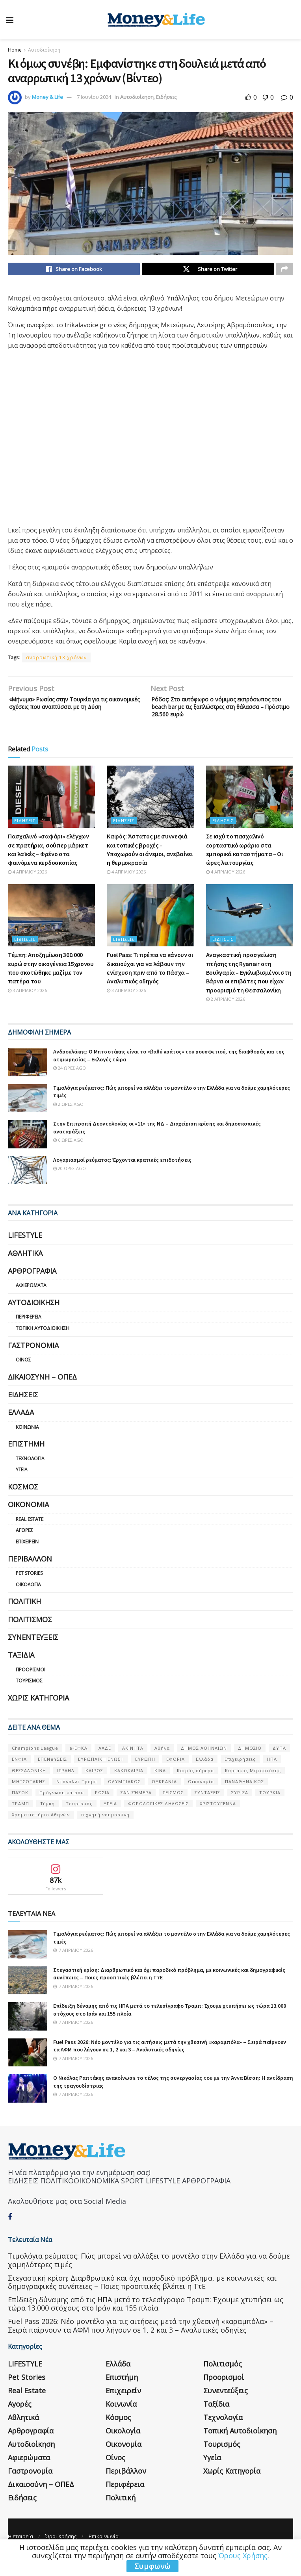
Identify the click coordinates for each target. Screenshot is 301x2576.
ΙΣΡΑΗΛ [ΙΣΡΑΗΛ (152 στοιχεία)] (65, 1787)
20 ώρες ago (69, 1185)
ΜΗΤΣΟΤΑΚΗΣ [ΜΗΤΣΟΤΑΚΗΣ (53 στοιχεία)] (28, 1798)
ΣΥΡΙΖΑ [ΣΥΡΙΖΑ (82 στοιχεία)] (239, 1809)
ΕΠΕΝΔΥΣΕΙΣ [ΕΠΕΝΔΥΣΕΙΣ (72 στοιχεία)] (52, 1776)
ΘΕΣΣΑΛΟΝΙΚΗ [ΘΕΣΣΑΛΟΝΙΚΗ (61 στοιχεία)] (29, 1787)
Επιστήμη (26, 1460)
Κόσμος (23, 1503)
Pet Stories (29, 1589)
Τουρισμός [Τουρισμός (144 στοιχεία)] (79, 1820)
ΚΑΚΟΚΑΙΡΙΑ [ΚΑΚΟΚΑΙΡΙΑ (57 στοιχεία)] (128, 1787)
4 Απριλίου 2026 (27, 888)
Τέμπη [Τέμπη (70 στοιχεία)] (47, 1820)
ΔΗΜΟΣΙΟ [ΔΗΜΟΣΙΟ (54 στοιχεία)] (250, 1765)
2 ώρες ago (68, 1121)
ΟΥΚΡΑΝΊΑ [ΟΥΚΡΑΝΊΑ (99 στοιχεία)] (164, 1798)
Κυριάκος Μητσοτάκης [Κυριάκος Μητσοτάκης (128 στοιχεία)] (253, 1787)
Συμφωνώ (152, 2566)
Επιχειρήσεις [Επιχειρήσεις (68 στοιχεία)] (240, 1776)
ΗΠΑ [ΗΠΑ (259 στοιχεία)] (272, 1776)
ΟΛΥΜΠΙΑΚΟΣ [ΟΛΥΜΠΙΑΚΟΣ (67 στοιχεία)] (124, 1798)
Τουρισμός (29, 1697)
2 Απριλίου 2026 (225, 1015)
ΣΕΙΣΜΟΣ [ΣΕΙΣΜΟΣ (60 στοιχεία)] (173, 1809)
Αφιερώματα (31, 1302)
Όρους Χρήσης (243, 2555)
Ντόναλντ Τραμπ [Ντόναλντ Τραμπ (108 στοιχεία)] (76, 1798)
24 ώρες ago (69, 1085)
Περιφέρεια (28, 1333)
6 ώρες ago (68, 1157)
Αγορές (24, 1547)
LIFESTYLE (25, 1252)
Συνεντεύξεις (33, 1653)
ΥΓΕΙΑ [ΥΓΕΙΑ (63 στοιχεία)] (110, 1820)
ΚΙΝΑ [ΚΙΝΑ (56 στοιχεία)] (160, 1787)
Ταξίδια (21, 1672)
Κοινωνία (27, 1443)
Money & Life (47, 96)
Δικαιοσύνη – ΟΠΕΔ (42, 1393)
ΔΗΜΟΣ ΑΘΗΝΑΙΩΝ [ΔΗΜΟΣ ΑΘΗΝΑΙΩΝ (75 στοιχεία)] (204, 1765)
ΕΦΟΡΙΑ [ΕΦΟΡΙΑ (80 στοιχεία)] (175, 1776)
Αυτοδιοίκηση (44, 49)
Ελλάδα (21, 1429)
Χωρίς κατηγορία (38, 1714)
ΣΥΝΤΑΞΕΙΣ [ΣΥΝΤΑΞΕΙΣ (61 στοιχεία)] (207, 1809)
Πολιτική (24, 1618)
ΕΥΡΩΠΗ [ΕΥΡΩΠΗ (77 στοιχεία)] (145, 1776)
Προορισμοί (30, 1686)
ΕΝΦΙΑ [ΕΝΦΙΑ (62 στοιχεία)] (19, 1776)
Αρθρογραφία (32, 1287)
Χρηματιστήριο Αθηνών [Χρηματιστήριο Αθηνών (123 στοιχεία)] (41, 1831)
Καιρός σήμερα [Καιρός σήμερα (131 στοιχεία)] (195, 1787)
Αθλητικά (25, 1269)
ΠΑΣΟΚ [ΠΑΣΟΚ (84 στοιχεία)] (20, 1809)
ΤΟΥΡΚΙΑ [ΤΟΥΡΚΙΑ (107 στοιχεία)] (270, 1809)
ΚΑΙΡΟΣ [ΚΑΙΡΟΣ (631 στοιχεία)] (94, 1787)
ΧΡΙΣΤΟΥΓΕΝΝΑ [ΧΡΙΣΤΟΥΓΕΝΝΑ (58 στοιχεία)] (218, 1820)
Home (15, 49)
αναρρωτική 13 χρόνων (56, 660)
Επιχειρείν (27, 1558)
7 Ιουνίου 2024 (94, 96)
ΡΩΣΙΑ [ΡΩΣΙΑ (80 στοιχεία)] (102, 1809)
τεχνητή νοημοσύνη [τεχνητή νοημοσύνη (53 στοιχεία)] (105, 1831)
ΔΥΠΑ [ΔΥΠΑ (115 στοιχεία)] (279, 1765)
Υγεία (22, 1486)
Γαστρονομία (33, 1362)
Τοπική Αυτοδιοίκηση (42, 1344)
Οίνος (23, 1376)
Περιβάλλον (30, 1575)
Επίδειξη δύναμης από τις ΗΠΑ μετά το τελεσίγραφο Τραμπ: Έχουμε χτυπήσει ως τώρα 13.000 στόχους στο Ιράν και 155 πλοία (145, 2320)
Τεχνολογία (30, 1475)
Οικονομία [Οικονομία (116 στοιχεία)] (201, 1798)
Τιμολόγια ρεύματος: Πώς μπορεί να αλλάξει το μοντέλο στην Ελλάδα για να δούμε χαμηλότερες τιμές (149, 2277)
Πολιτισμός (30, 1636)
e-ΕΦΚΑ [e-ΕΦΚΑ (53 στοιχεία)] (78, 1765)
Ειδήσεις (166, 96)
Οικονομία (28, 1521)
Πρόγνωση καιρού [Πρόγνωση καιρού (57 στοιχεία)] (61, 1809)
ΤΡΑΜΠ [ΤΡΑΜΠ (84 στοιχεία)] (20, 1820)
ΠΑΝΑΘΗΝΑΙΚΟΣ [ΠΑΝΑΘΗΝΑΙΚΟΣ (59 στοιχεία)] (244, 1798)
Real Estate (29, 1535)
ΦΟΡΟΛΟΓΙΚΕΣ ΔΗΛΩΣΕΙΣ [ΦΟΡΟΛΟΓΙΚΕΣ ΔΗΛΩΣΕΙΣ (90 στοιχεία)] (158, 1820)
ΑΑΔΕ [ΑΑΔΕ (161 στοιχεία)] (104, 1765)
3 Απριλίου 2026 (27, 1007)
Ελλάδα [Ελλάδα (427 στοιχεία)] (205, 1776)
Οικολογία (28, 1601)
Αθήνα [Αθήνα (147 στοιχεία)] (162, 1765)
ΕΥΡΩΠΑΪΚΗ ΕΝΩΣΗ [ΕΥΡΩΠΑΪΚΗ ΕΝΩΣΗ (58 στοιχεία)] (101, 1776)
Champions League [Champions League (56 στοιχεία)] (35, 1765)
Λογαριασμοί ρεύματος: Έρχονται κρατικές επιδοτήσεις (122, 1176)
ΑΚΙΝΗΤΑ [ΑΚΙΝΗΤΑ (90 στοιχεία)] (132, 1765)
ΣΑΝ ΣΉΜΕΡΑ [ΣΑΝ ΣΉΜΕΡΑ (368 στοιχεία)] (136, 1809)
